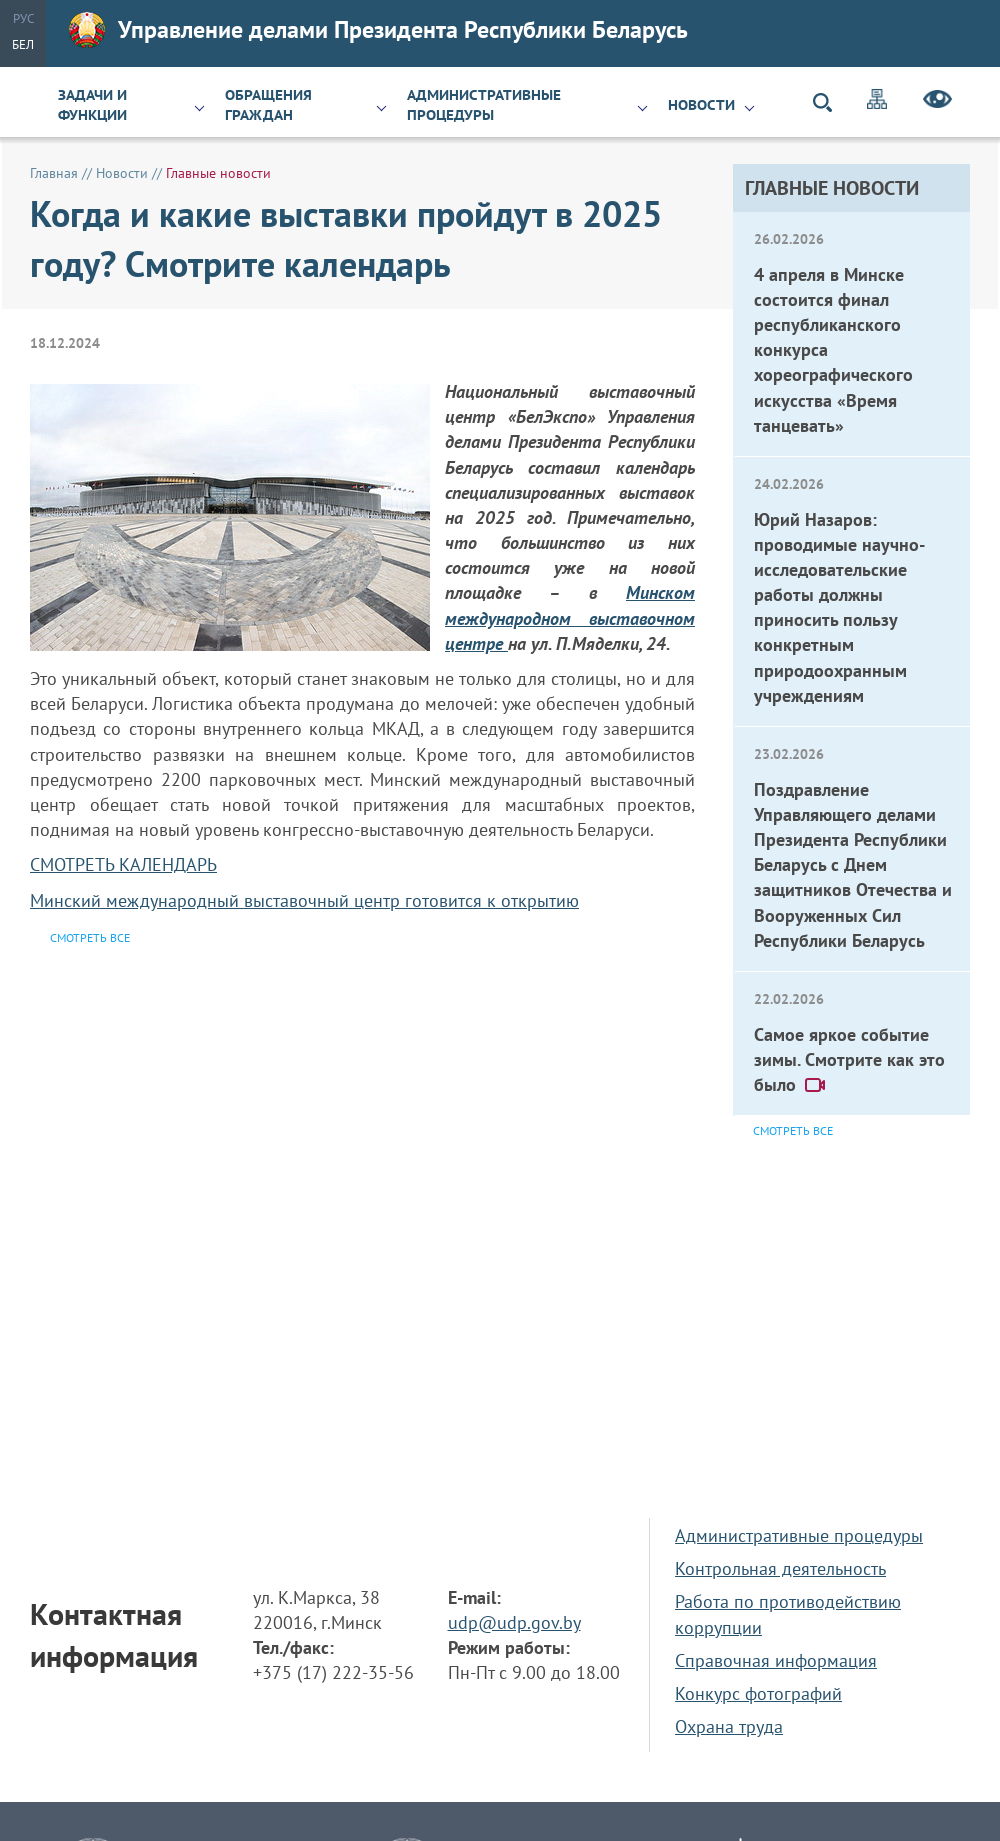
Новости (701, 105)
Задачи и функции (92, 105)
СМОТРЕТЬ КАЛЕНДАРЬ (123, 864)
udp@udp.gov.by (514, 1622)
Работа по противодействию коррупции (788, 1614)
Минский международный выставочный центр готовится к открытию (304, 900)
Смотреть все (793, 1130)
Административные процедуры (484, 105)
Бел (23, 44)
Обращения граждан (268, 105)
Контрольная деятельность (780, 1568)
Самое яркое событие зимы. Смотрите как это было (849, 1059)
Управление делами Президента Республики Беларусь (378, 30)
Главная (54, 173)
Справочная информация (776, 1660)
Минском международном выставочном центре (570, 617)
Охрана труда (729, 1726)
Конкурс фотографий (758, 1693)
